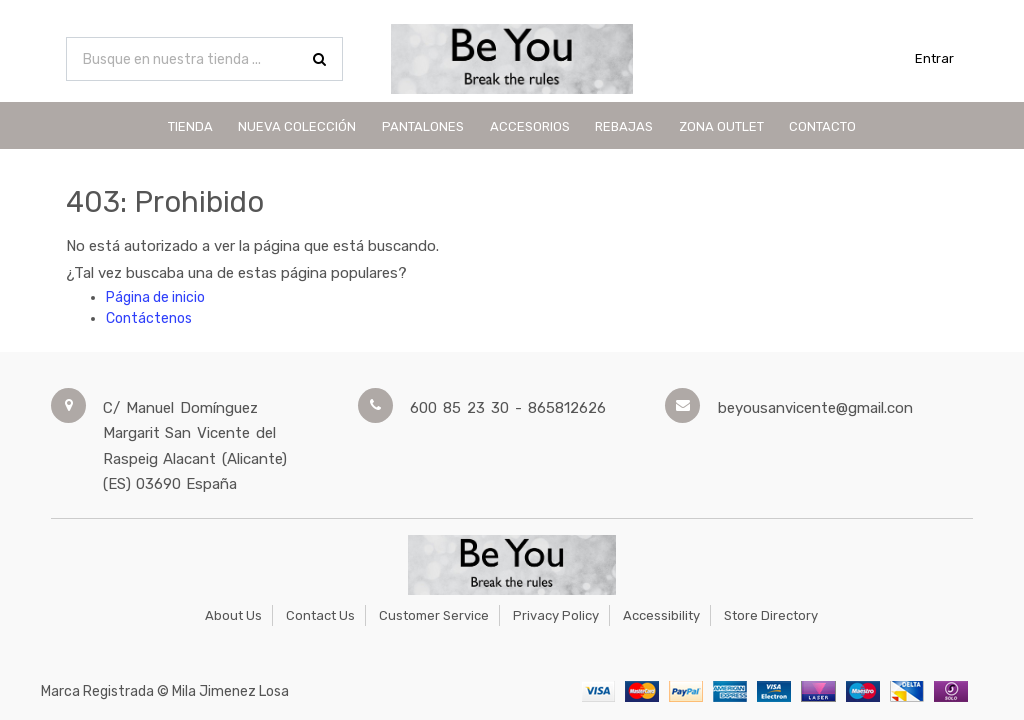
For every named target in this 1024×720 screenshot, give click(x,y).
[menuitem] (190, 125)
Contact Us (320, 615)
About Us (233, 615)
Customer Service (434, 615)
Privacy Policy (556, 615)
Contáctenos (149, 318)
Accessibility (661, 615)
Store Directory (771, 615)
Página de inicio (155, 297)
